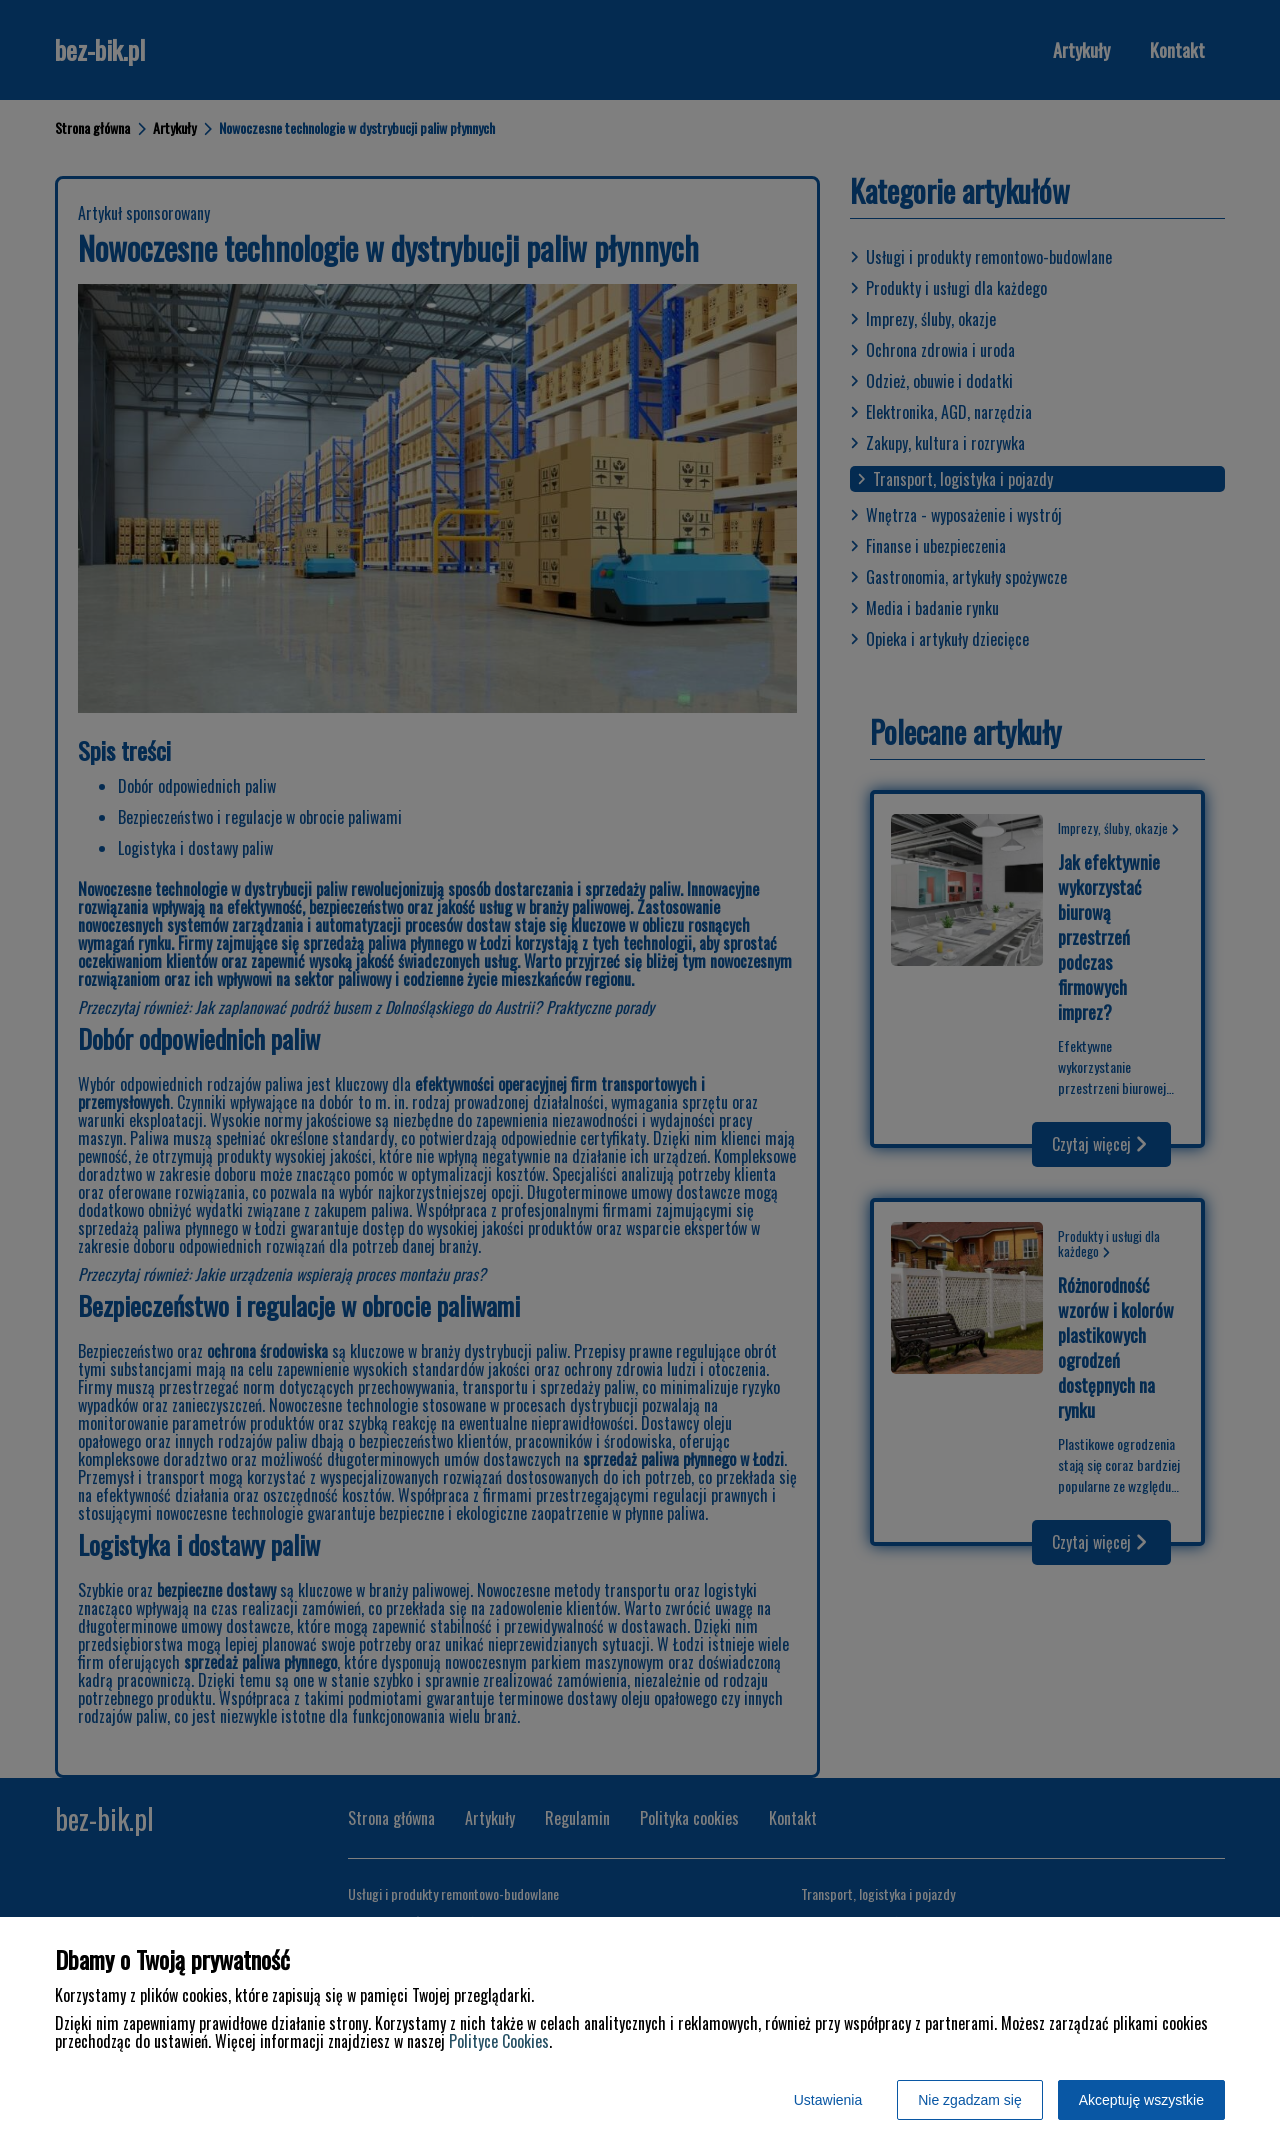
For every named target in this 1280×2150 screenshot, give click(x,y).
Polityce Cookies (499, 2041)
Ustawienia (828, 2100)
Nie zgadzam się (970, 2100)
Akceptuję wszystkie (1141, 2100)
